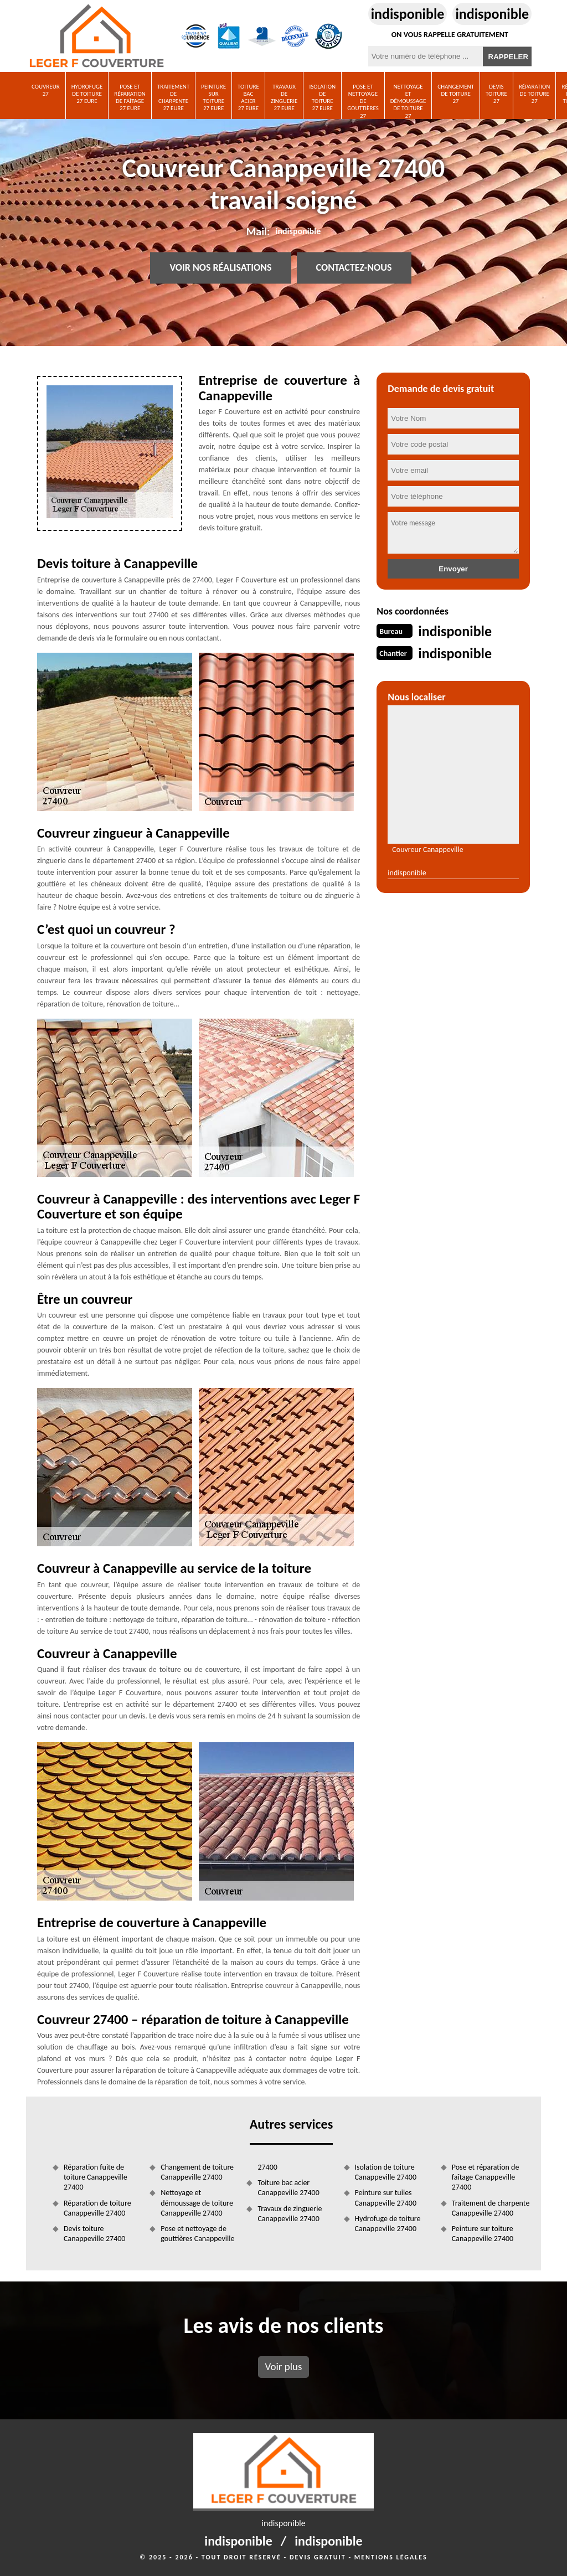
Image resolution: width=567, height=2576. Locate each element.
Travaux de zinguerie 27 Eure (284, 97)
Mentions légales (390, 2557)
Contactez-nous (354, 268)
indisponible (408, 14)
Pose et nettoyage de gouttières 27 (363, 101)
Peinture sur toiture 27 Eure (213, 97)
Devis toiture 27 (496, 94)
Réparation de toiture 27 (534, 94)
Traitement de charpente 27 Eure (173, 97)
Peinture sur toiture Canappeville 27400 (482, 2233)
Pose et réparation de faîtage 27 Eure (130, 97)
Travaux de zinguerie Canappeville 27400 (289, 2213)
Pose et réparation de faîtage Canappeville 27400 (485, 2177)
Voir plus (283, 2366)
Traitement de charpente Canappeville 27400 (491, 2208)
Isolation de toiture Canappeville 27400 (385, 2172)
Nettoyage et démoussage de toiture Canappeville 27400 (197, 2202)
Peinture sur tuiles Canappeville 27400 (385, 2197)
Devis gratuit (318, 2557)
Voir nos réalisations (220, 268)
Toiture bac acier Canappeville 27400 (288, 2187)
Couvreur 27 (46, 90)
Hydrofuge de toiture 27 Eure (87, 94)
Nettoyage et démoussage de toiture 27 (408, 101)
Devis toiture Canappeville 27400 (94, 2233)
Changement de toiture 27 (455, 94)
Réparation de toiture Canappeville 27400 (97, 2208)
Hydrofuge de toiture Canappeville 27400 (388, 2223)
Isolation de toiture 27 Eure (322, 97)
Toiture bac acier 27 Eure (248, 97)
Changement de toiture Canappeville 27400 (197, 2172)
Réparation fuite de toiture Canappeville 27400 (95, 2177)
